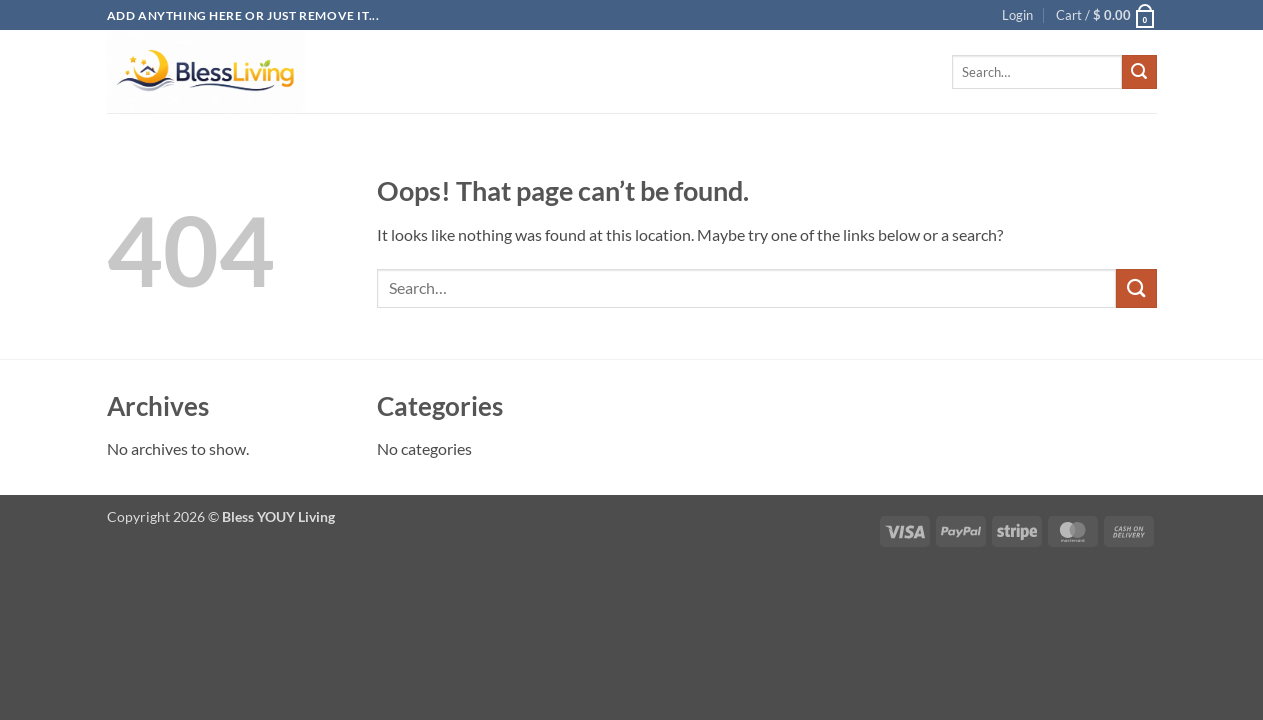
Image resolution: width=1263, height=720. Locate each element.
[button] (1017, 15)
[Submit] (1139, 72)
